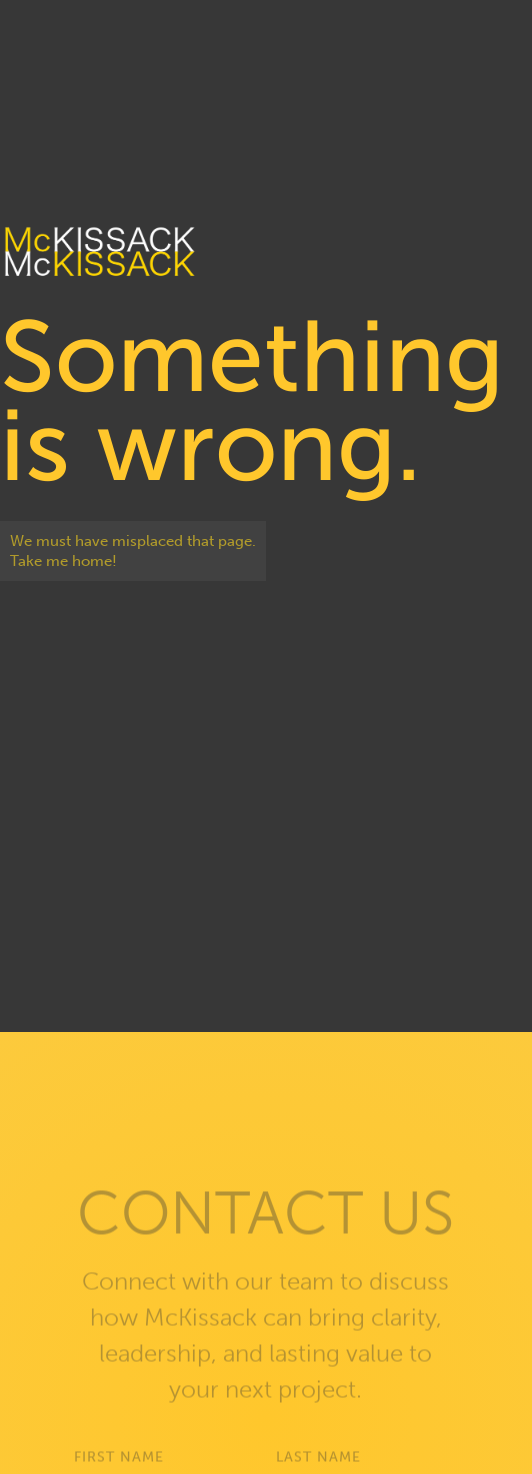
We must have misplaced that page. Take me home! (133, 551)
